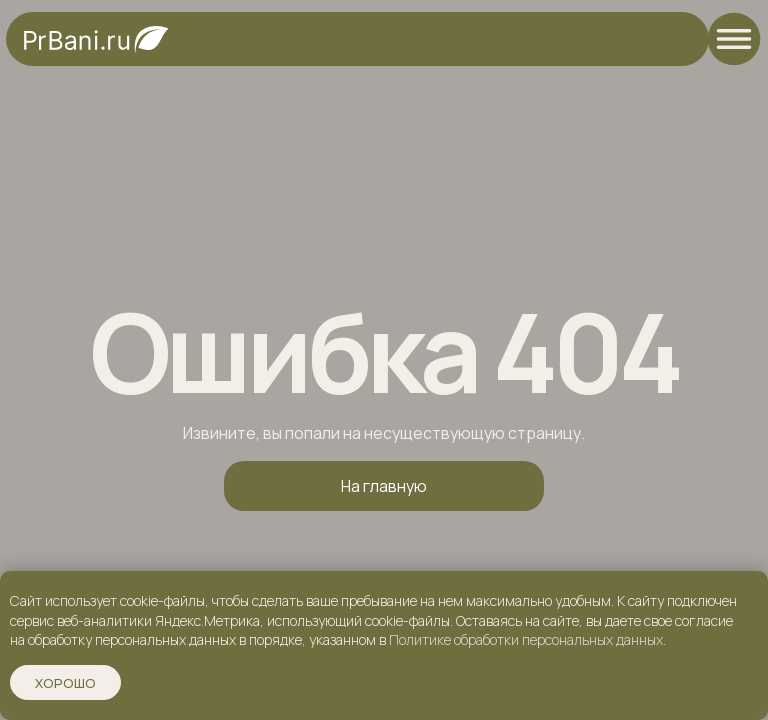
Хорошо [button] (65, 683)
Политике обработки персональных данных (526, 639)
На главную (384, 486)
